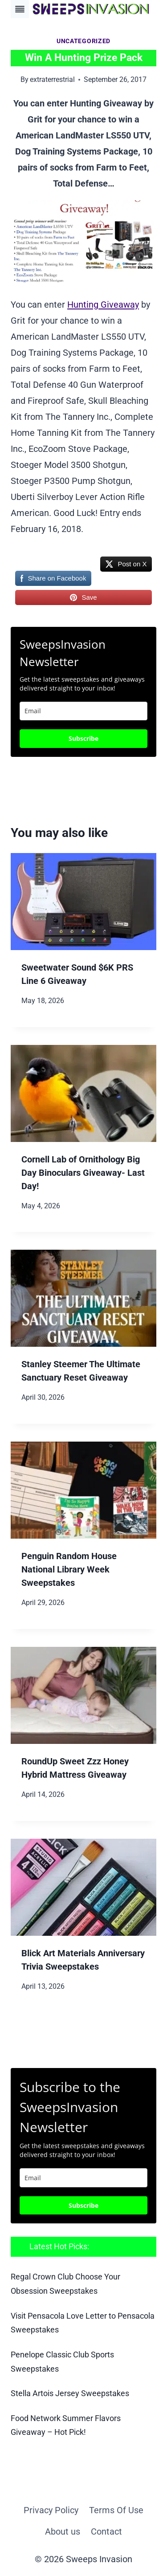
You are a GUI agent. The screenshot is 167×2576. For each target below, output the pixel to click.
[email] (83, 2177)
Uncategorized (83, 41)
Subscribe (83, 738)
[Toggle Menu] (20, 9)
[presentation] (83, 901)
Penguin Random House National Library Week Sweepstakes (69, 1569)
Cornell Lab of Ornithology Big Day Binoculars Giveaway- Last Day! (83, 1172)
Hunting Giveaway (103, 304)
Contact (106, 2531)
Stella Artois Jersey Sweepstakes (70, 2393)
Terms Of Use (116, 2510)
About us (62, 2531)
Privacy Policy (51, 2510)
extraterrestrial (52, 79)
